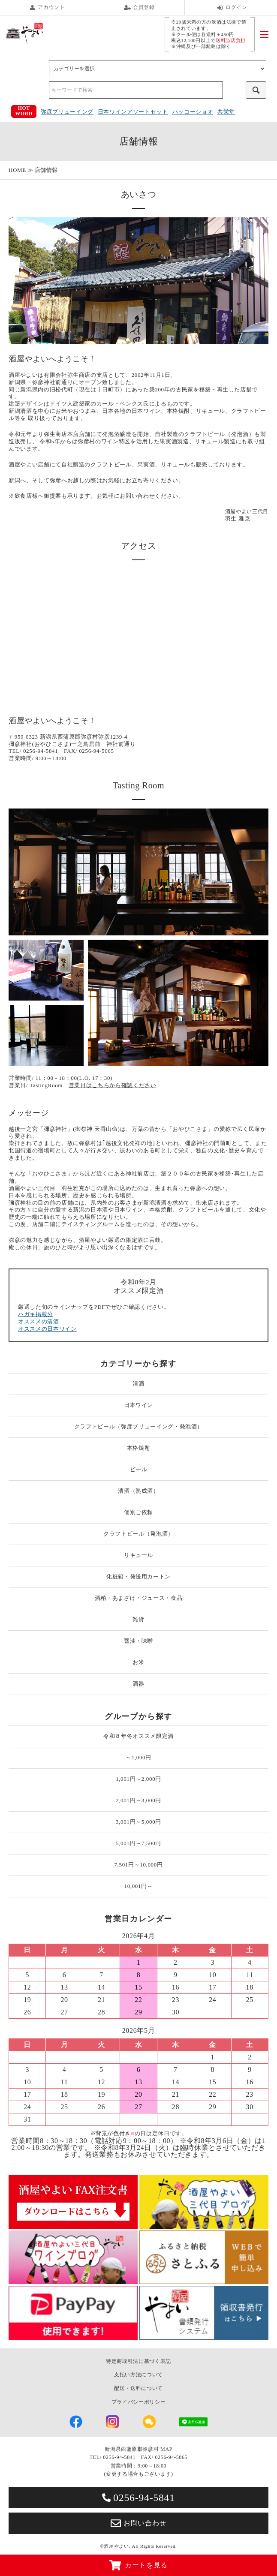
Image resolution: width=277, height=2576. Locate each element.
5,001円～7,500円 (138, 1843)
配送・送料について (138, 2388)
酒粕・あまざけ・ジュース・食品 (139, 1598)
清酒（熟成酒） (138, 1491)
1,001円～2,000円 (138, 1779)
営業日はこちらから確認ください (113, 1085)
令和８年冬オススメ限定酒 (138, 1736)
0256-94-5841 (138, 2497)
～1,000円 (138, 1757)
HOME (17, 170)
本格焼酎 (139, 1448)
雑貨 (138, 1619)
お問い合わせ (138, 2523)
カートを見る (138, 2565)
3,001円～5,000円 (138, 1822)
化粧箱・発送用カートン (138, 1576)
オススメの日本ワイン (47, 1329)
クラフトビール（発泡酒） (138, 1533)
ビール (139, 1469)
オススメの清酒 (38, 1321)
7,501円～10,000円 (138, 1864)
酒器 (138, 1683)
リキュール (138, 1555)
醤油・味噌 (138, 1641)
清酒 (138, 1383)
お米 (138, 1662)
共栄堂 (226, 111)
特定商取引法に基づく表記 (138, 2361)
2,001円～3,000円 (138, 1800)
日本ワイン (138, 1405)
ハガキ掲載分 (35, 1314)
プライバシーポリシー (138, 2402)
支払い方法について (138, 2375)
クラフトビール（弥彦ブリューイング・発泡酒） (138, 1426)
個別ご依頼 (138, 1512)
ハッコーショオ (193, 111)
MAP (166, 2449)
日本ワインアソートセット (133, 111)
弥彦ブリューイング (67, 111)
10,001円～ (138, 1886)
